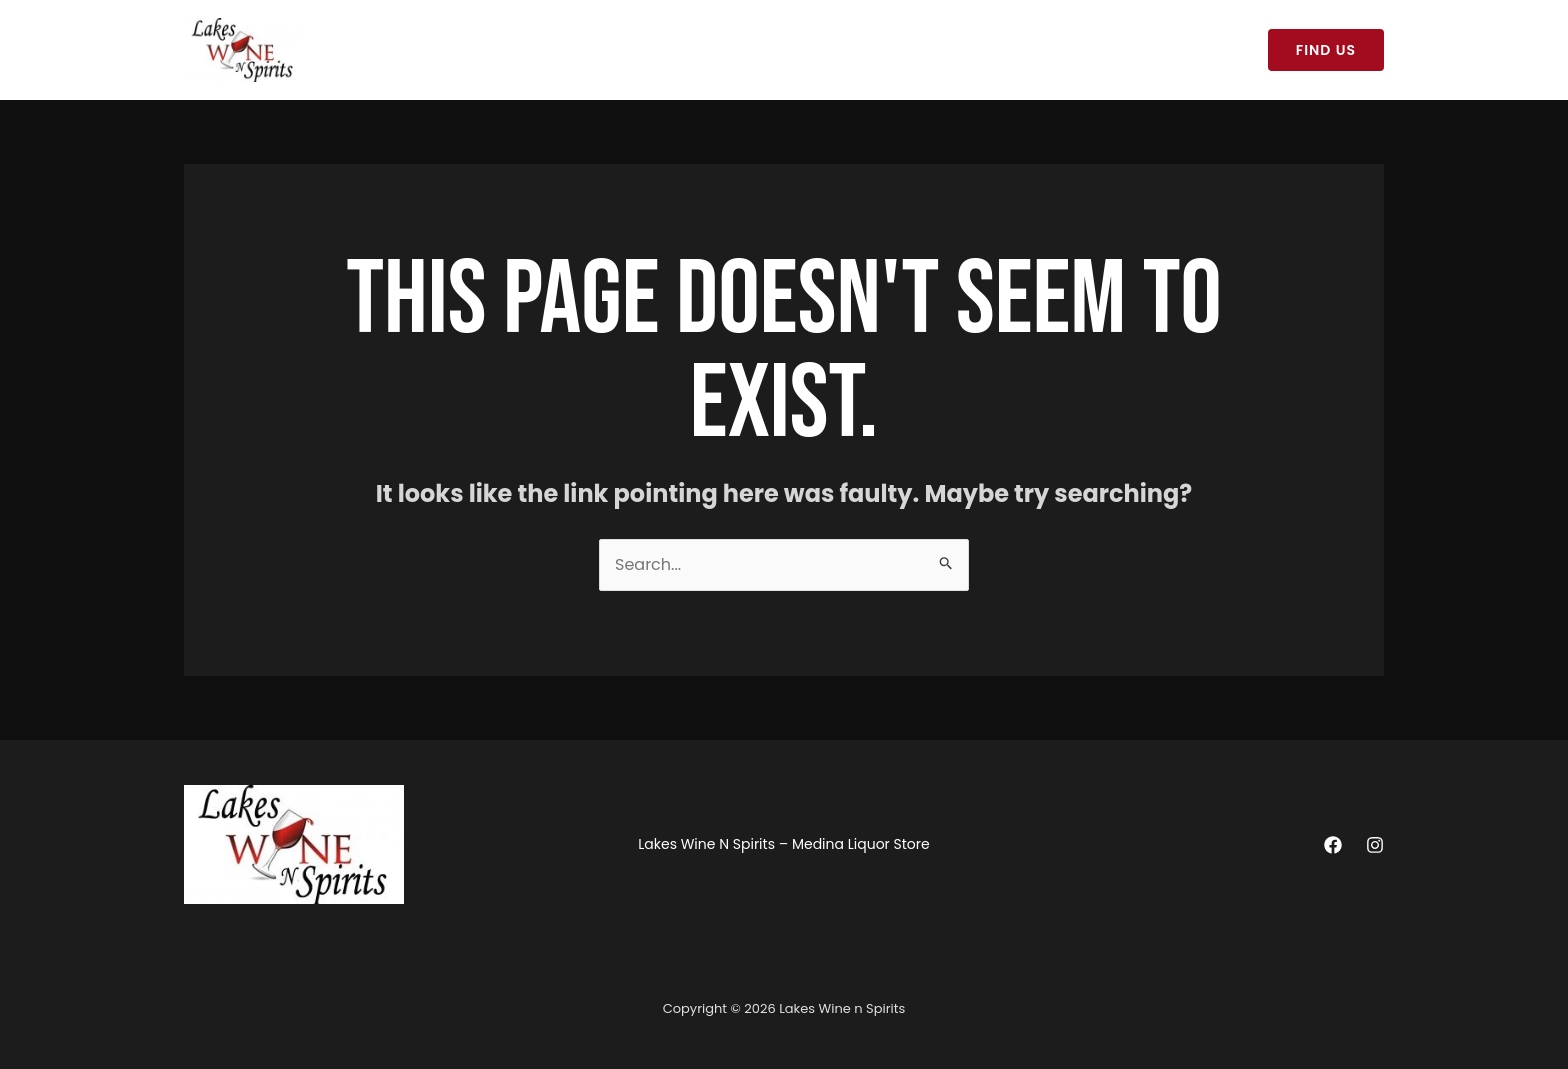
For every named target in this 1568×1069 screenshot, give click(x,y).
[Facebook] (1333, 845)
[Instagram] (1375, 845)
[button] (1326, 50)
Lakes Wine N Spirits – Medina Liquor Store (481, 50)
